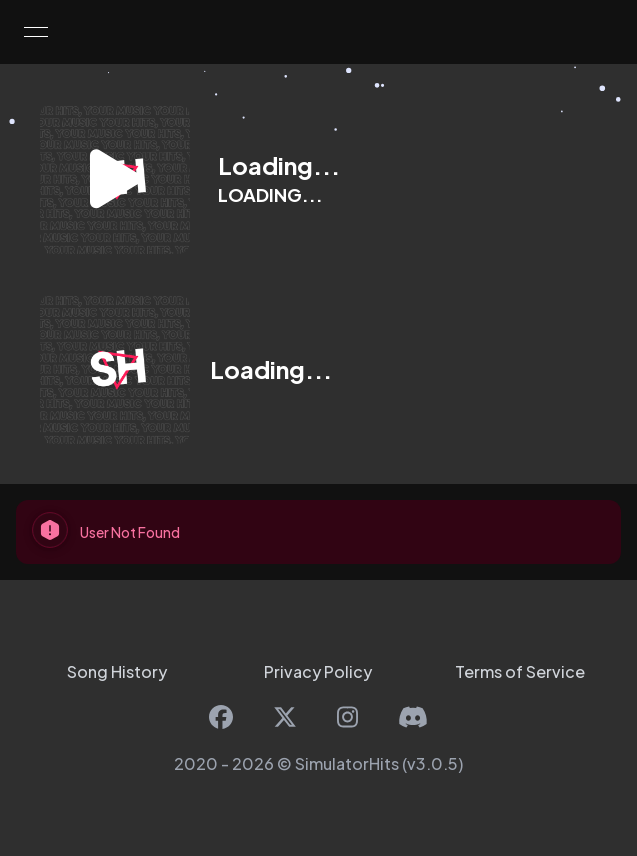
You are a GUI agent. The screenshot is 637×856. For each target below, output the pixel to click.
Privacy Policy (318, 671)
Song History (117, 671)
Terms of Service (520, 671)
